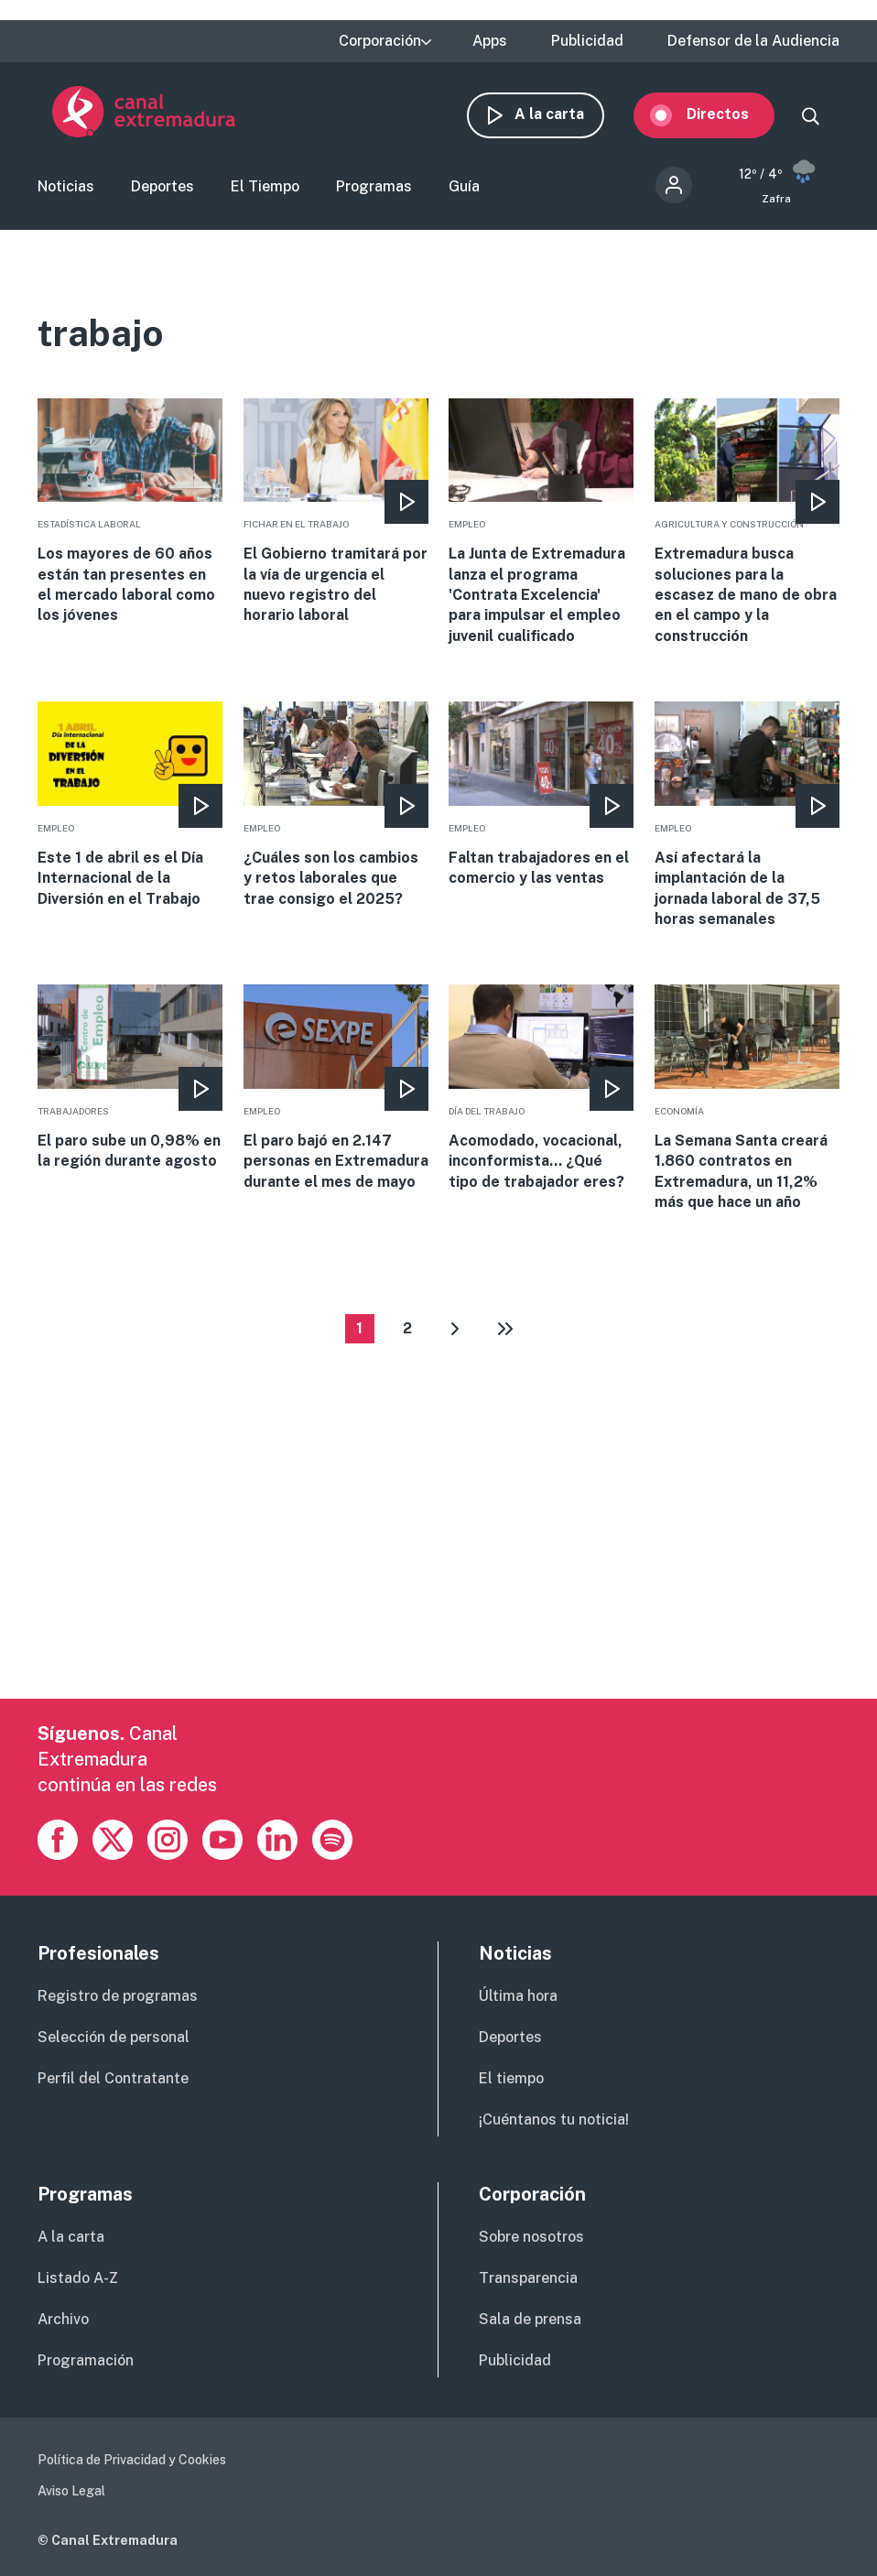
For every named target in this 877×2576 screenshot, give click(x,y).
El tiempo (511, 2081)
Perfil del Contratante (113, 2081)
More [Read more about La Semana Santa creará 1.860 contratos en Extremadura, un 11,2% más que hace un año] (747, 1101)
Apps (489, 41)
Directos (732, 115)
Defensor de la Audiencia (753, 41)
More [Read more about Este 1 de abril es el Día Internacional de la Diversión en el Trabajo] (130, 808)
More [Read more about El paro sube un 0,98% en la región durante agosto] (130, 1080)
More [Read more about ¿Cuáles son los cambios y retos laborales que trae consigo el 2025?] (336, 808)
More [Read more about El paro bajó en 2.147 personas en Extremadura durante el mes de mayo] (336, 1091)
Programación (86, 2363)
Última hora (518, 1998)
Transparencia (528, 2280)
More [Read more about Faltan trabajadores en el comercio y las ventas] (541, 797)
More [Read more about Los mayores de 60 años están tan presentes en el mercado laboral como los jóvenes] (130, 515)
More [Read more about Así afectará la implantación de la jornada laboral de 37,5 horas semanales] (747, 818)
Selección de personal (113, 2040)
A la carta (564, 115)
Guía (464, 189)
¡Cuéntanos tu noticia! (554, 2122)
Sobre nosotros (531, 2239)
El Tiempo (265, 189)
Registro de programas (118, 1998)
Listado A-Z (78, 2280)
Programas (374, 189)
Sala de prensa (530, 2322)
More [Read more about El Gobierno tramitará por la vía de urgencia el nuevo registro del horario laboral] (336, 515)
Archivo (63, 2322)
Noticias (66, 189)
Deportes (162, 189)
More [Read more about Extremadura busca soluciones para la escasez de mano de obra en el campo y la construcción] (747, 525)
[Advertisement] (435, 1573)
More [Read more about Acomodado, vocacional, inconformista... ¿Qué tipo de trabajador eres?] (541, 1091)
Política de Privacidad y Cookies (132, 2462)
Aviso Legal (71, 2493)
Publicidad (587, 41)
